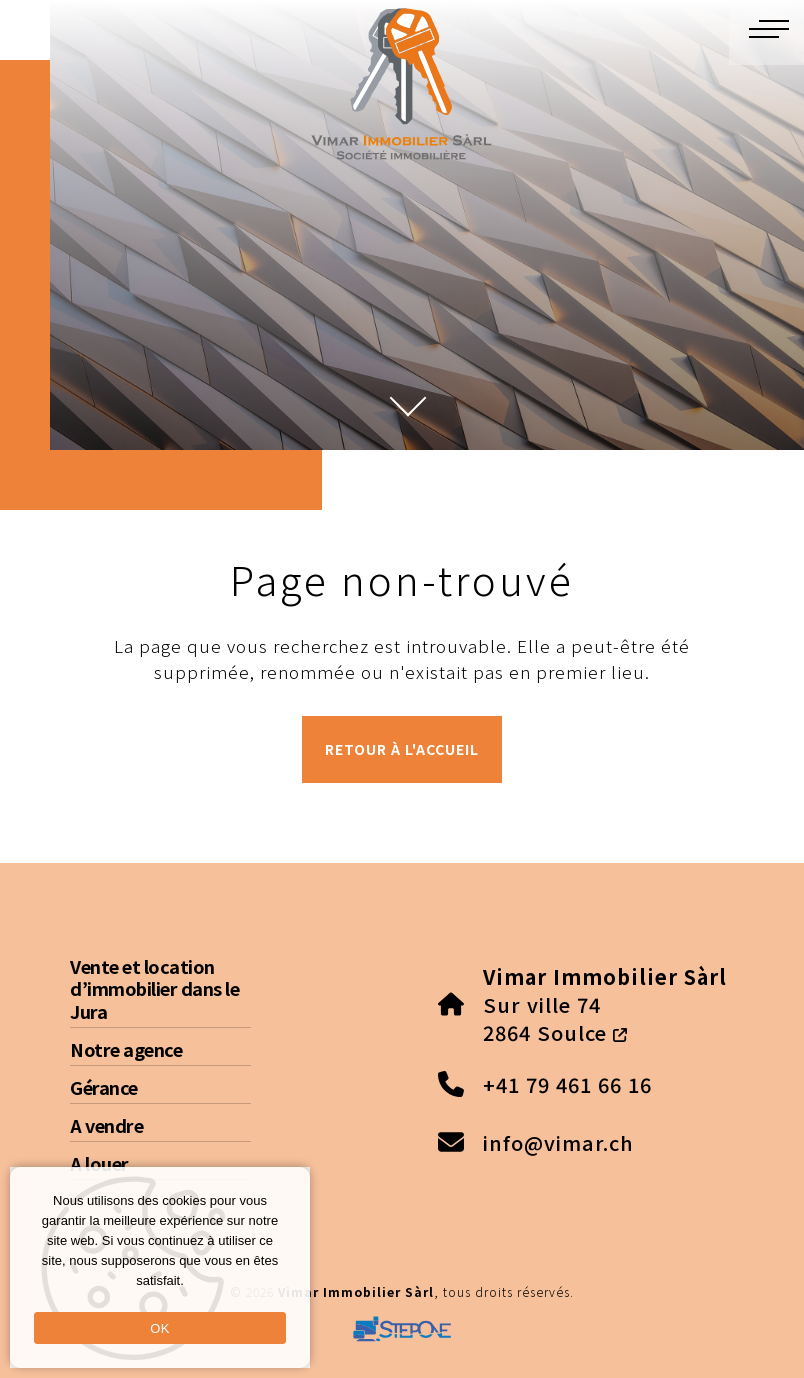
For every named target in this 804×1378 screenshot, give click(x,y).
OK (159, 1328)
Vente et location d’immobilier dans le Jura (154, 988)
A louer (99, 1163)
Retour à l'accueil (402, 749)
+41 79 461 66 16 (567, 1084)
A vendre (106, 1125)
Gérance (104, 1087)
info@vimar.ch (558, 1142)
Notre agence (126, 1049)
